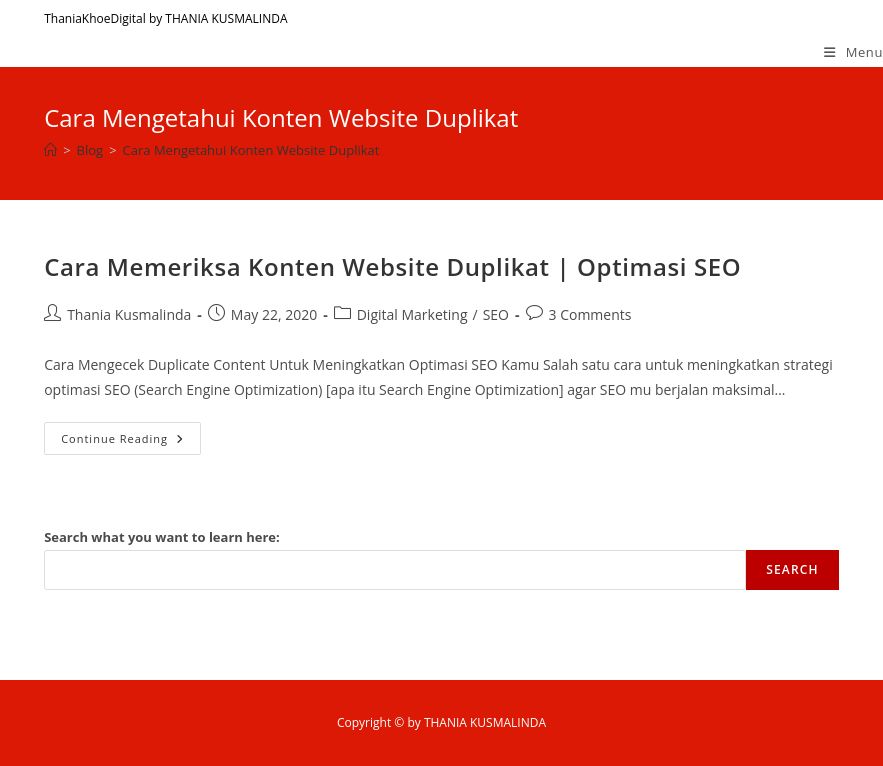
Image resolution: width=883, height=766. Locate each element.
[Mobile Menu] (853, 52)
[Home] (50, 150)
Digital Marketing (412, 314)
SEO (496, 314)
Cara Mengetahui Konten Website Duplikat (251, 150)
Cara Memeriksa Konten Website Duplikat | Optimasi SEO (392, 266)
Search (792, 569)
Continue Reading (131, 442)
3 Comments (590, 314)
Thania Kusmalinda (129, 314)
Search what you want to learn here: (162, 537)
